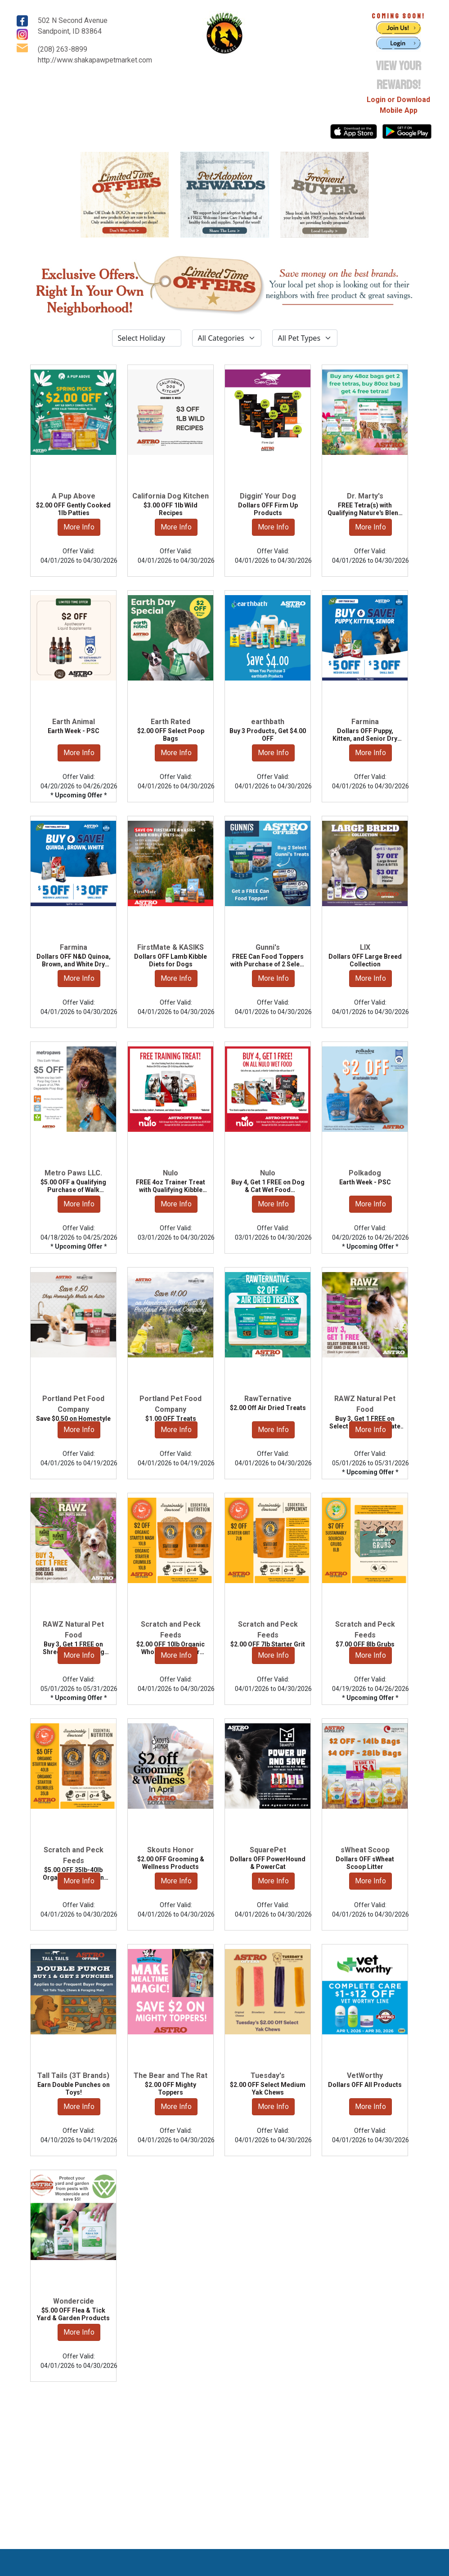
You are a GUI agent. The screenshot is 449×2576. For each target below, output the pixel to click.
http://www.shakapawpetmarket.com (95, 60)
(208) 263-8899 (62, 49)
